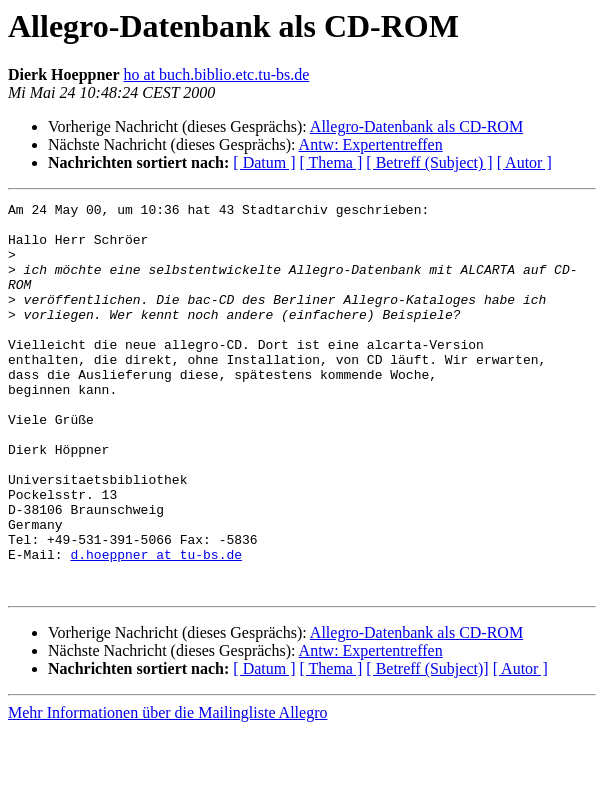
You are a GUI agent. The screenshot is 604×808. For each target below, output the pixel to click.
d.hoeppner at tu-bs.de (156, 626)
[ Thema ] (331, 162)
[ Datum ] (264, 162)
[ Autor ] (524, 162)
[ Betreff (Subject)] (427, 746)
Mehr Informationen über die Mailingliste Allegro (167, 790)
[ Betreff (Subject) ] (429, 162)
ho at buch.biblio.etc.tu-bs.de (217, 74)
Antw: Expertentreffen (371, 144)
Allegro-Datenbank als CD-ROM (416, 126)
